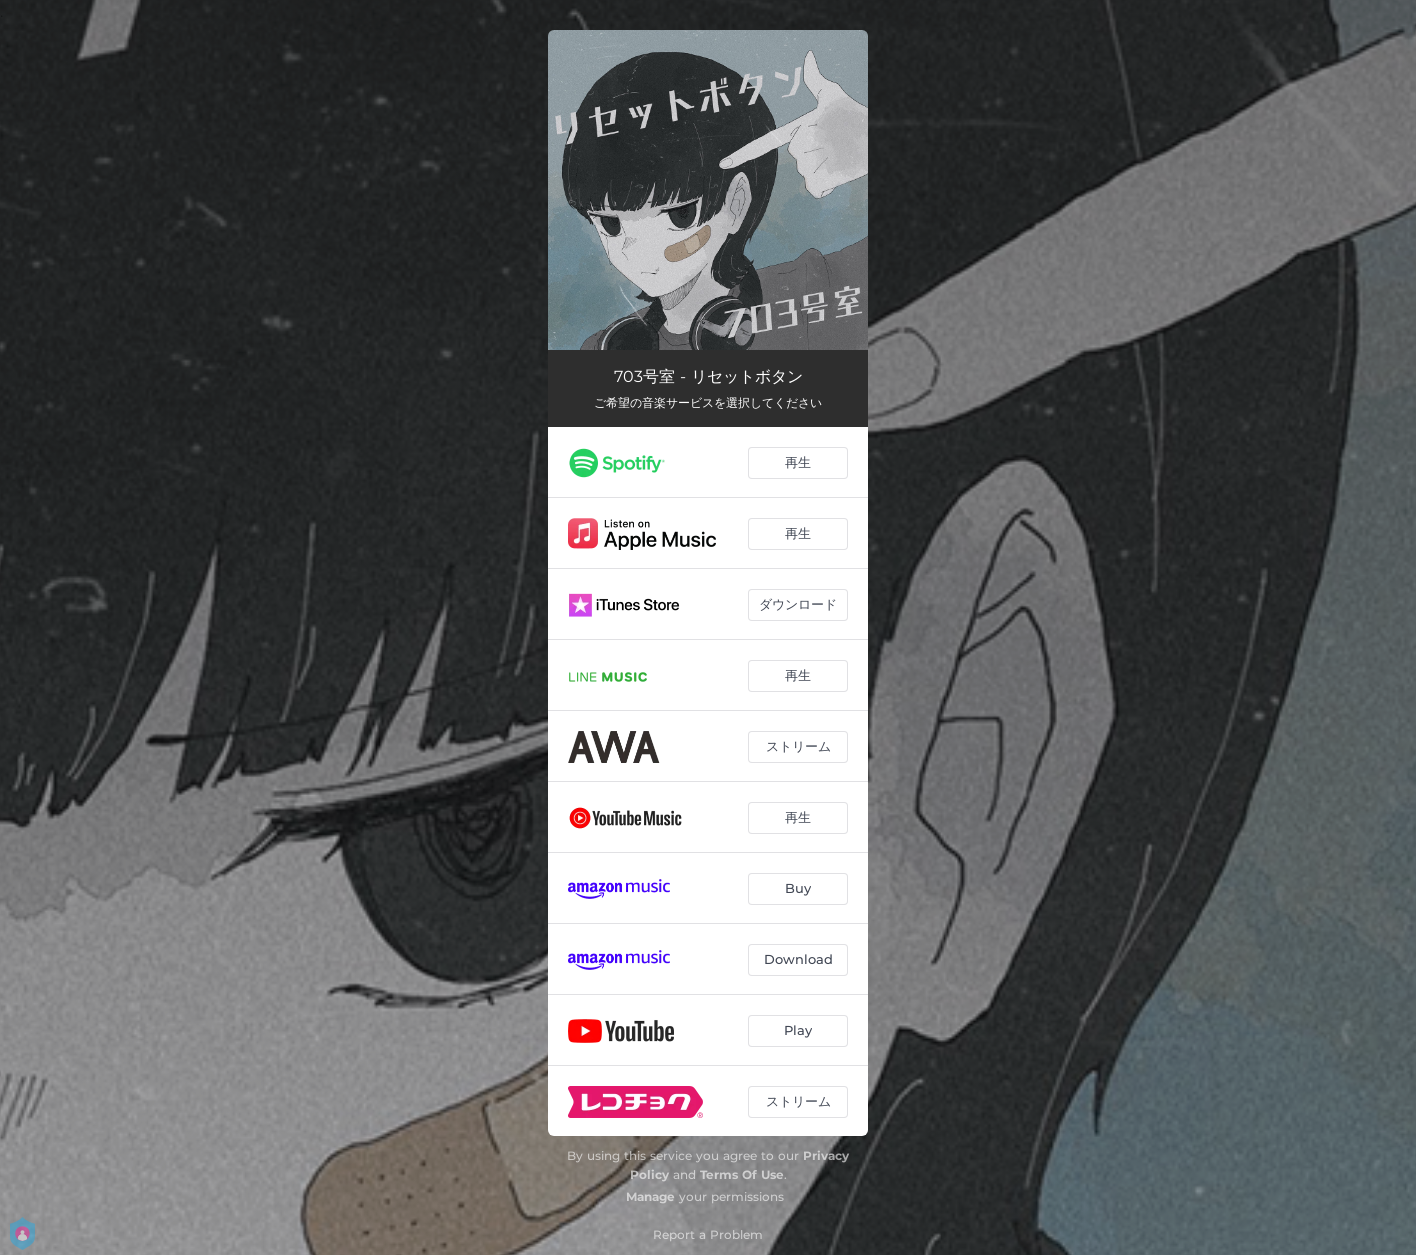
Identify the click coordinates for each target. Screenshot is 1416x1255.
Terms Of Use (742, 1174)
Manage (650, 1196)
